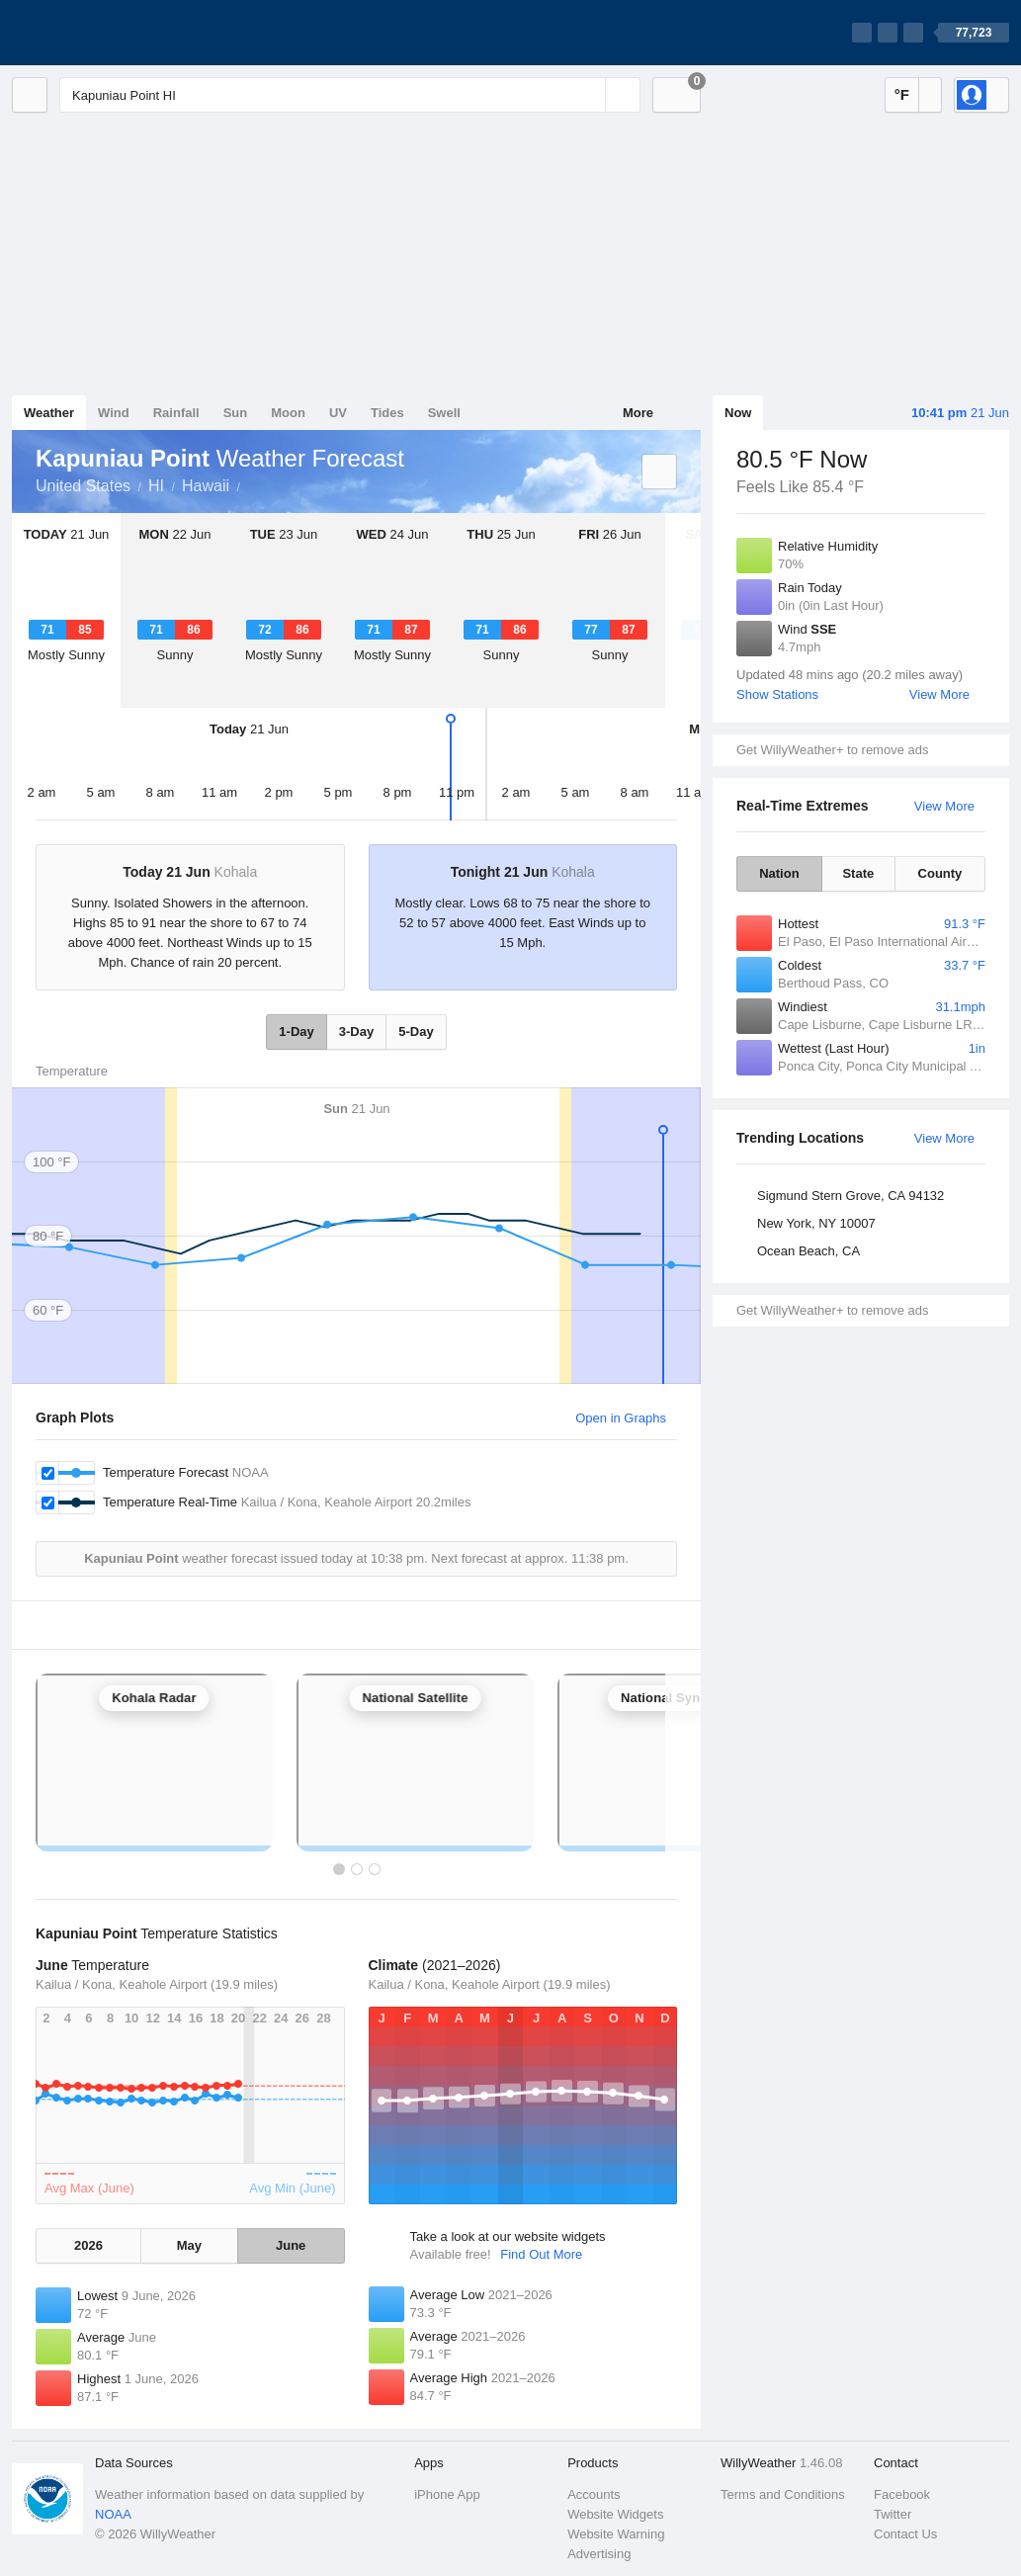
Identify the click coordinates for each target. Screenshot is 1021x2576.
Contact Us (905, 2534)
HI (156, 485)
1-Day (296, 1031)
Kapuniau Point (251, 484)
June (290, 2245)
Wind (113, 412)
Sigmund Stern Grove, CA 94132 (850, 1195)
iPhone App (447, 2494)
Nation (779, 873)
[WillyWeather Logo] (105, 32)
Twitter (892, 2514)
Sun (235, 412)
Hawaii (205, 485)
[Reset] (588, 95)
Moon (288, 412)
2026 (88, 2245)
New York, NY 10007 (816, 1223)
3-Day (356, 1031)
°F (901, 94)
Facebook (902, 2494)
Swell (444, 412)
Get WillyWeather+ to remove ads (832, 749)
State (858, 873)
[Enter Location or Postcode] (349, 95)
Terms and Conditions (783, 2494)
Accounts (593, 2494)
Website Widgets (615, 2514)
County (940, 873)
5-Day (415, 1031)
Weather (49, 412)
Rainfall (176, 412)
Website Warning (615, 2534)
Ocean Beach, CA (808, 1251)
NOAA (113, 2514)
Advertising (599, 2553)
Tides (387, 412)
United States (83, 485)
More (638, 412)
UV (338, 412)
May (189, 2245)
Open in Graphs (620, 1418)
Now (737, 412)
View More (939, 694)
